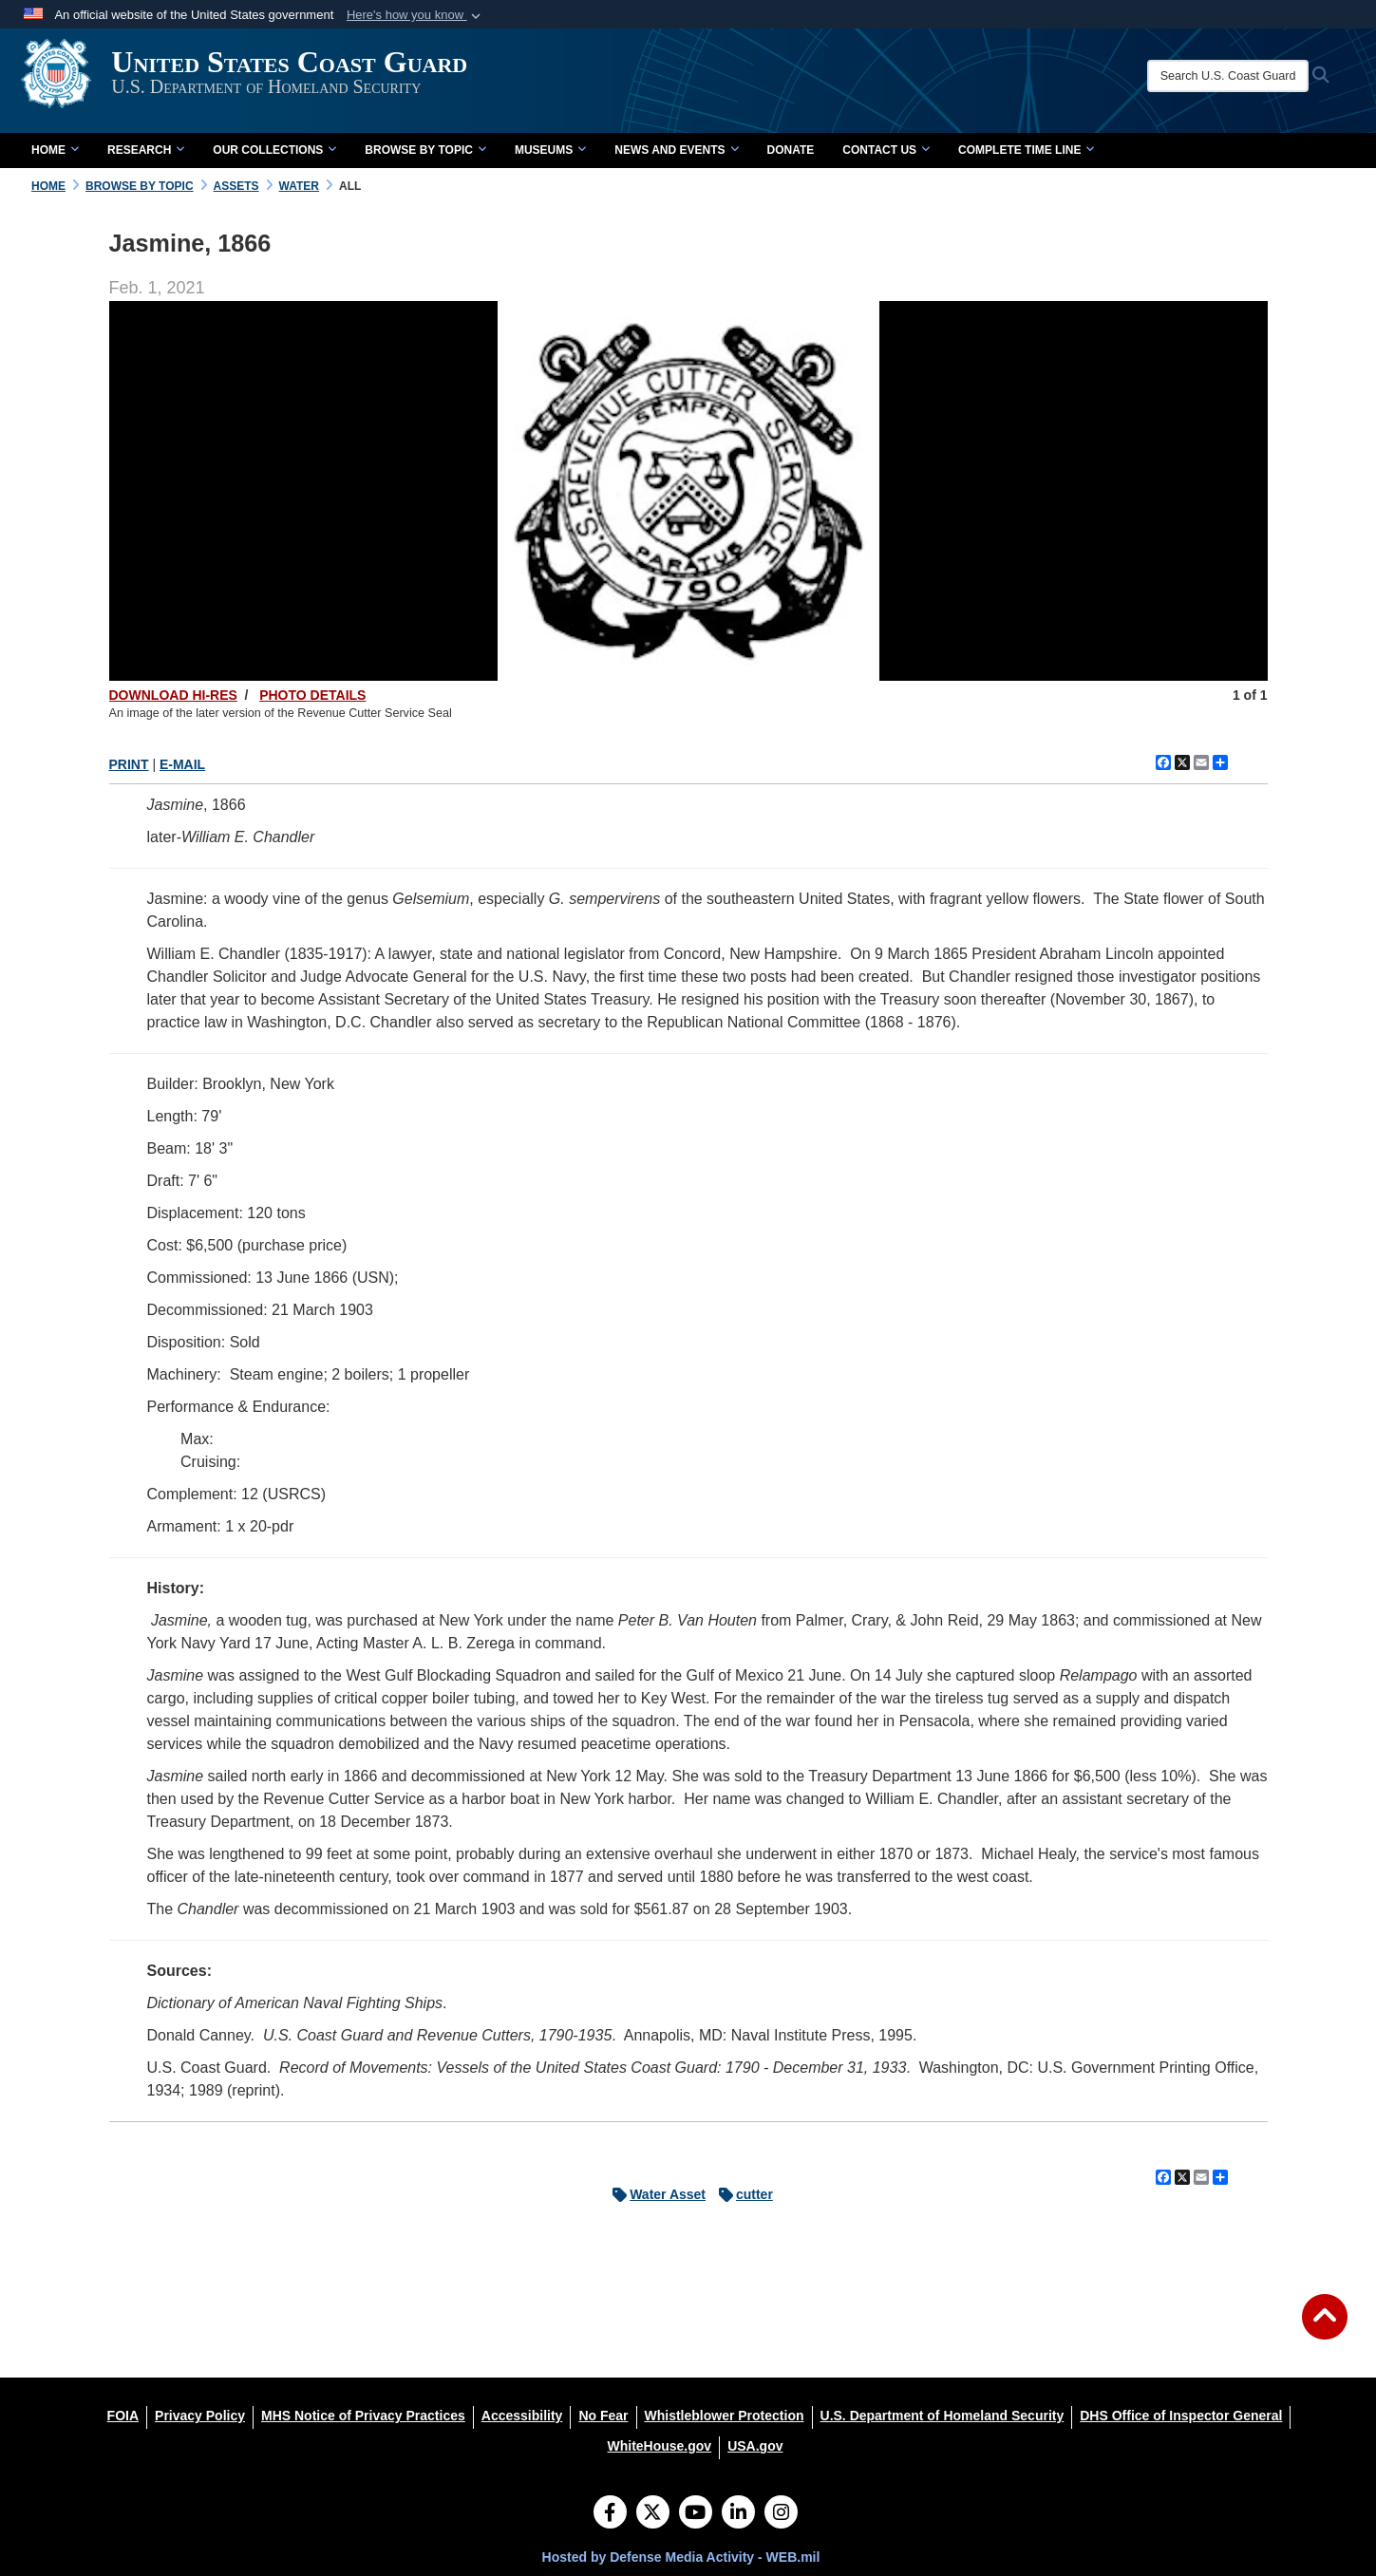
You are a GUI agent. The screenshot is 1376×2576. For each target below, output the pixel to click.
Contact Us (886, 150)
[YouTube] (695, 2514)
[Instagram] (781, 2514)
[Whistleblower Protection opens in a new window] (724, 2415)
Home (55, 150)
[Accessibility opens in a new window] (522, 2415)
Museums (550, 150)
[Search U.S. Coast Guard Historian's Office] (1245, 76)
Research (145, 150)
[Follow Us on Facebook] (610, 2514)
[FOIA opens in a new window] (123, 2415)
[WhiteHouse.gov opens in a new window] (659, 2446)
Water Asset (654, 2194)
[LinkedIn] (738, 2514)
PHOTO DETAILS (312, 695)
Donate (791, 150)
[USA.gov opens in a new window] (754, 2446)
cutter (741, 2194)
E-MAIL (182, 764)
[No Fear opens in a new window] (603, 2415)
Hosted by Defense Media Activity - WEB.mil (681, 2557)
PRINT (129, 764)
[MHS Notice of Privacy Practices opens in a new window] (363, 2415)
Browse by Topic (425, 150)
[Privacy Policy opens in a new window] (200, 2415)
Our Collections (274, 150)
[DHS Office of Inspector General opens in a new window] (1181, 2415)
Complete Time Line (1026, 150)
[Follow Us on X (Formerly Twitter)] (652, 2514)
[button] (415, 15)
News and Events (676, 150)
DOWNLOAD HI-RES (173, 695)
